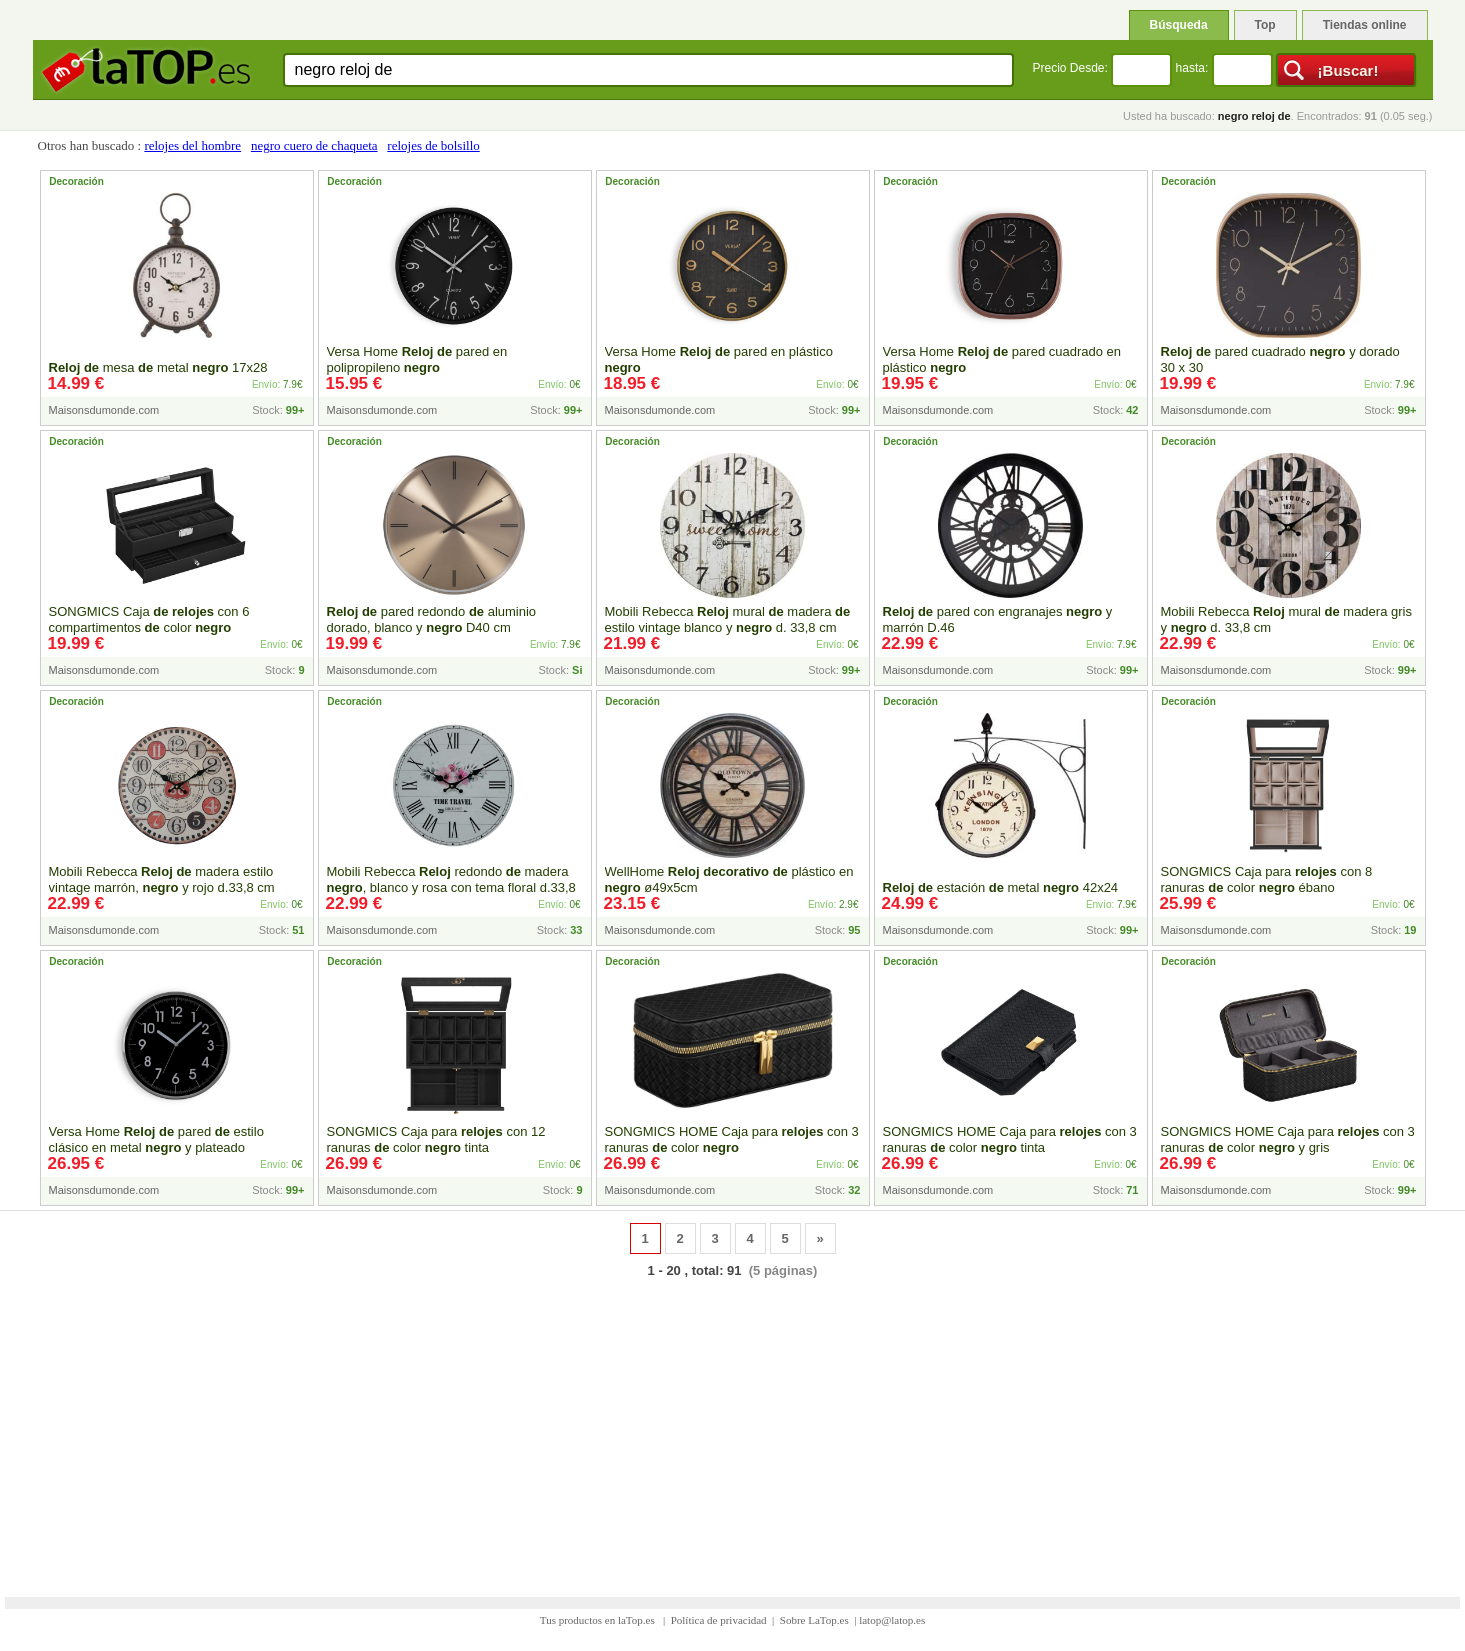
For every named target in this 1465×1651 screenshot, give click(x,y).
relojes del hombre (192, 145)
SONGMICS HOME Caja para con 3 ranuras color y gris (1288, 1139)
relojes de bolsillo (433, 145)
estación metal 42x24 (1001, 887)
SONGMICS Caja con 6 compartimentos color (149, 619)
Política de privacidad (719, 1620)
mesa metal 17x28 (158, 367)
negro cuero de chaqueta (314, 145)
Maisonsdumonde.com (104, 410)
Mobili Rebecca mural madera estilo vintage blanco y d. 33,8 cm (728, 619)
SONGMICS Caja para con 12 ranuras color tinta (436, 1139)
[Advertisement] (733, 1425)
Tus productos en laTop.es (599, 1620)
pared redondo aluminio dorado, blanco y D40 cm (432, 619)
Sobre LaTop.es (814, 1620)
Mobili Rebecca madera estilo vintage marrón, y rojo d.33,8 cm (162, 879)
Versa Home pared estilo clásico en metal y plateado (156, 1139)
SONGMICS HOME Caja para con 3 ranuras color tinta (1010, 1139)
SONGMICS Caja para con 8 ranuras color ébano (1267, 879)
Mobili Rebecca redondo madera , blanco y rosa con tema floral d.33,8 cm (451, 887)
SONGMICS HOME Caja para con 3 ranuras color (732, 1139)
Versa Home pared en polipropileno (417, 359)
